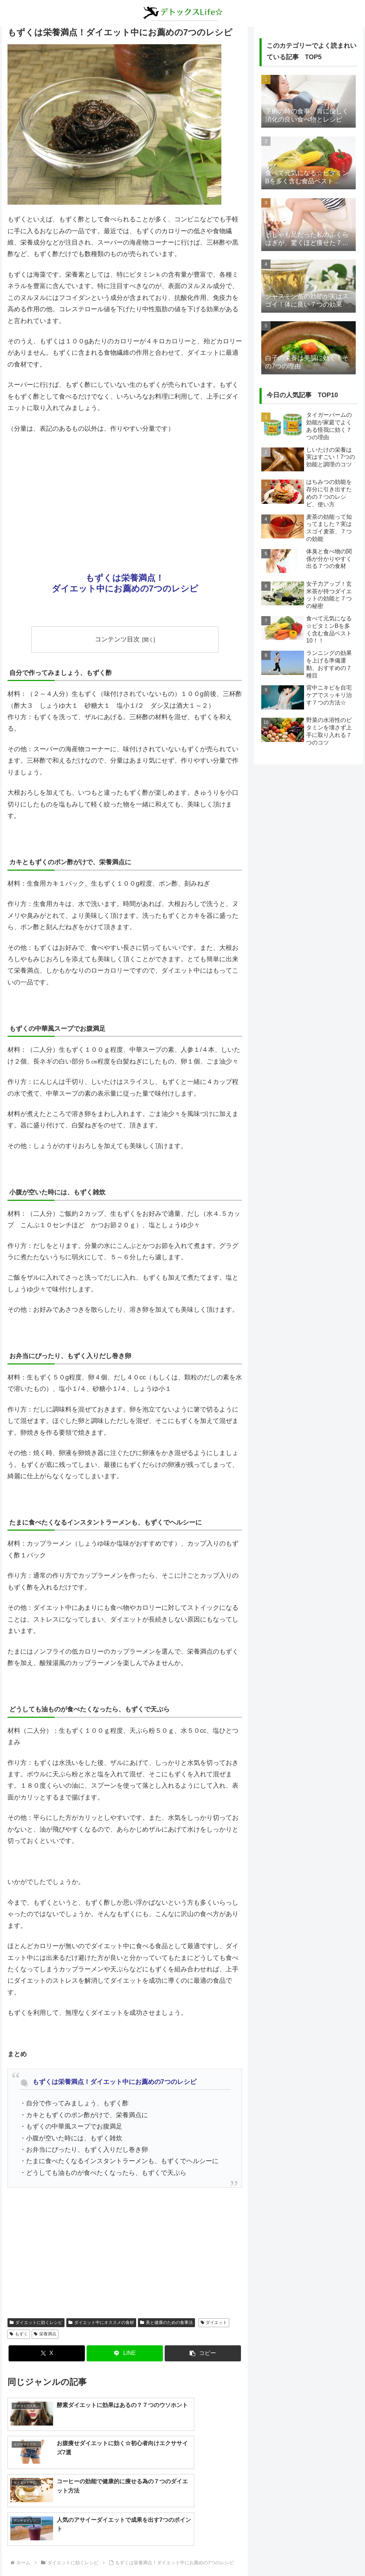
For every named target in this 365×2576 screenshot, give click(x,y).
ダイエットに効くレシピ (36, 2322)
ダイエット (214, 2322)
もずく (19, 2333)
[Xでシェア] (47, 2354)
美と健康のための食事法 (166, 2322)
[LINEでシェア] (125, 2354)
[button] (203, 2354)
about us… (154, 2553)
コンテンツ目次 (117, 639)
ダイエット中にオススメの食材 (101, 2322)
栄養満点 (45, 2333)
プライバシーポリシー (198, 2553)
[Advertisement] (124, 493)
